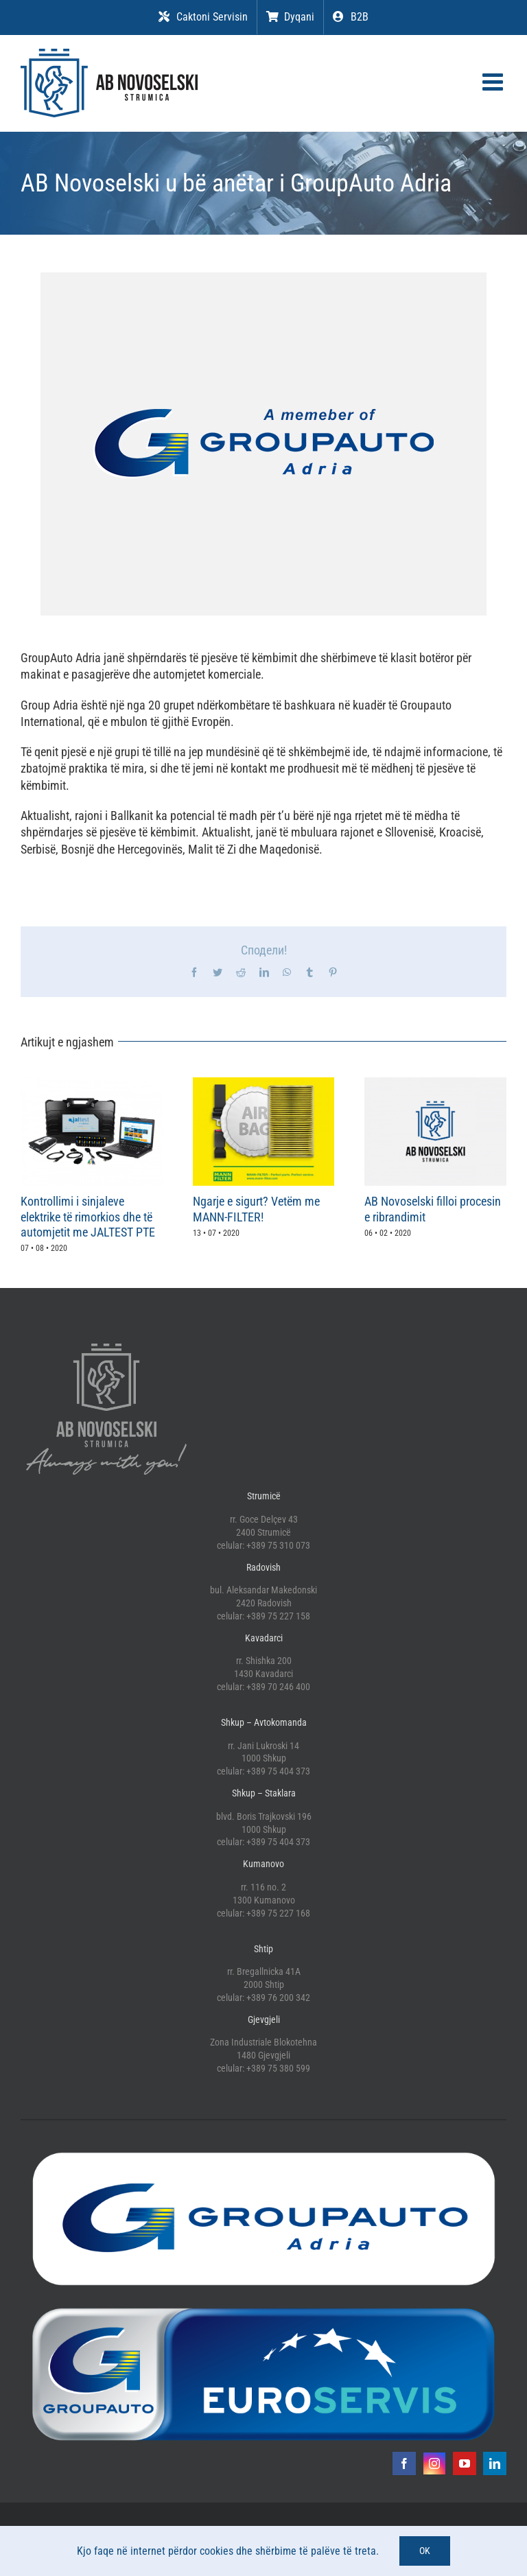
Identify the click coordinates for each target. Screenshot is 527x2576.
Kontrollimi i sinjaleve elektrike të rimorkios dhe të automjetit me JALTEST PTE (88, 1216)
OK (424, 2550)
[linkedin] (494, 2463)
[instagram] (434, 2463)
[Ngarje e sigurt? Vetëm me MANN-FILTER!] (264, 1084)
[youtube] (464, 2463)
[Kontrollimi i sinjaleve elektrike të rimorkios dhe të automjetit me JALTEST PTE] (92, 1084)
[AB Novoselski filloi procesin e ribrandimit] (435, 1084)
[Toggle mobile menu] (494, 81)
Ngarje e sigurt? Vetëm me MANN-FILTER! (256, 1209)
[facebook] (404, 2463)
